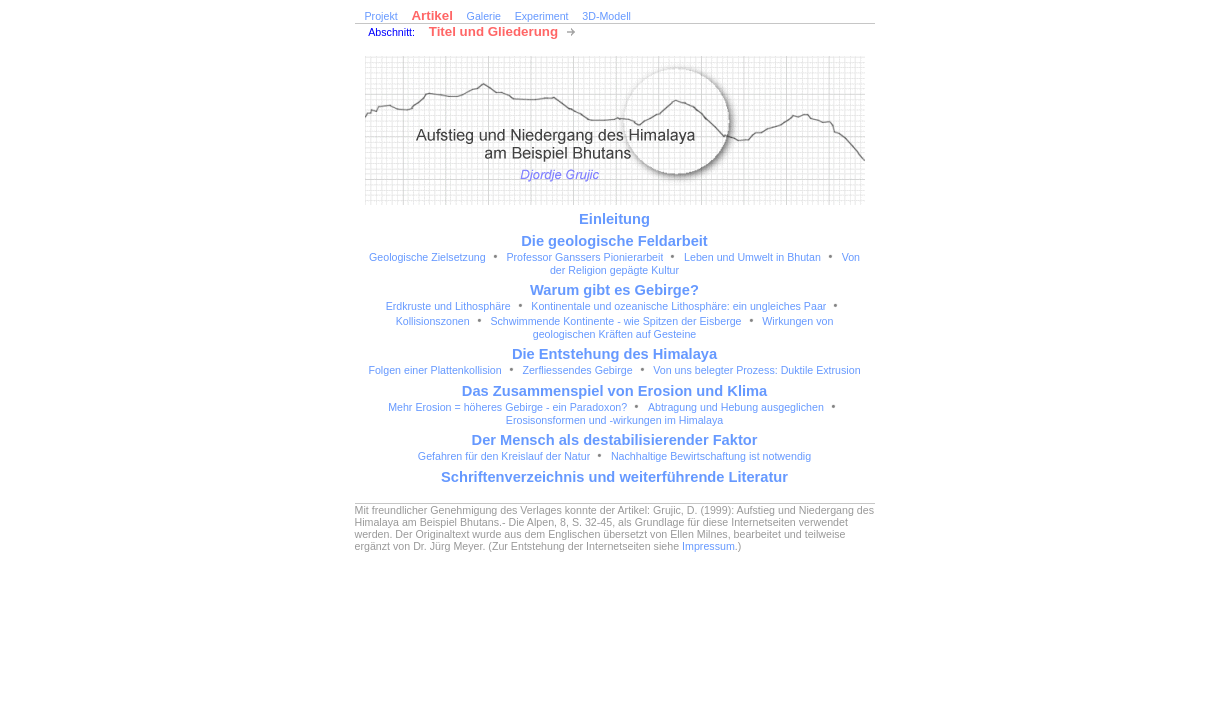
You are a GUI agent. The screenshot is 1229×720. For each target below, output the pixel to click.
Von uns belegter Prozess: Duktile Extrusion (756, 370)
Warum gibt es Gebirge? (614, 290)
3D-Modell (606, 16)
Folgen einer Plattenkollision (434, 370)
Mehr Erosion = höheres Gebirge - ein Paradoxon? (507, 407)
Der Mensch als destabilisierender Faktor (615, 440)
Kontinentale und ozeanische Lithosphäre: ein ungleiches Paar (678, 306)
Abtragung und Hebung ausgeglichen (736, 407)
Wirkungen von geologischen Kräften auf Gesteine (683, 327)
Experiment (542, 16)
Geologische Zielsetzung (427, 257)
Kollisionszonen (433, 321)
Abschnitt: (391, 32)
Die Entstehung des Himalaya (614, 354)
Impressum (708, 546)
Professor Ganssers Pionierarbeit (584, 257)
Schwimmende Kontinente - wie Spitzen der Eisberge (615, 321)
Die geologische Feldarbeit (614, 241)
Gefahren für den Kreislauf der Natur (504, 456)
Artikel (431, 15)
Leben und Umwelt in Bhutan (752, 257)
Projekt (381, 16)
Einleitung (614, 219)
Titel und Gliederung (493, 31)
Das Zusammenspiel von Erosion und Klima (614, 391)
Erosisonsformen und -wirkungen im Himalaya (614, 420)
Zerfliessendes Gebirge (577, 370)
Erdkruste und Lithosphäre (448, 306)
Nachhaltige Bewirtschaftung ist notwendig (711, 456)
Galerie (484, 16)
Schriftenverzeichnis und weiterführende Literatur (614, 477)
